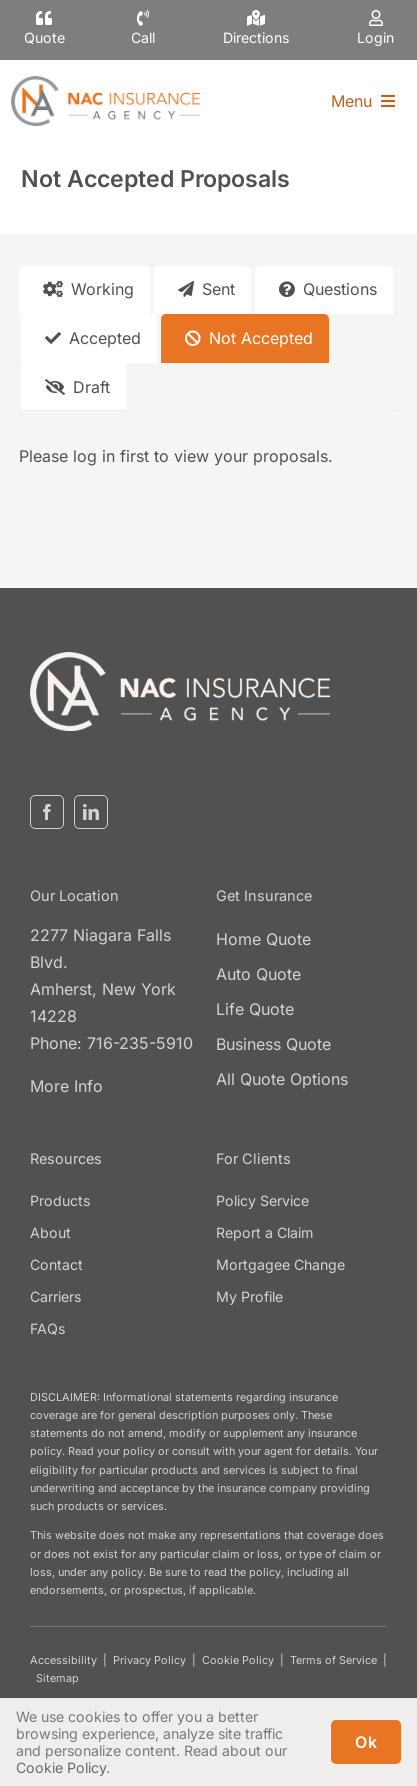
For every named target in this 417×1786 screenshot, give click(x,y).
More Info (66, 1086)
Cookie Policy (238, 1660)
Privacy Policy (149, 1660)
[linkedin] (91, 812)
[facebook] (47, 812)
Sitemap (57, 1678)
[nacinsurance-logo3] (180, 660)
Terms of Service (333, 1660)
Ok (366, 1742)
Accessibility (63, 1660)
